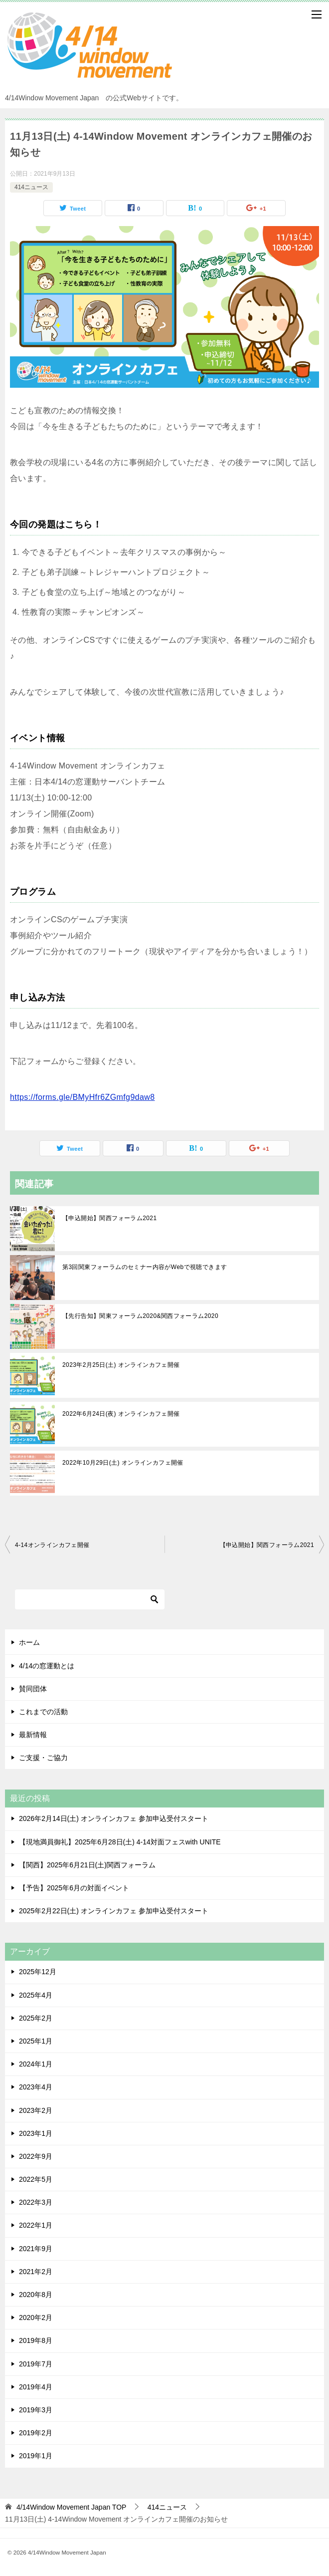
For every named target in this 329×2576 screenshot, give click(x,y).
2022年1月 (35, 2225)
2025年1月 (35, 2041)
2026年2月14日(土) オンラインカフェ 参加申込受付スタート (113, 1818)
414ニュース (31, 187)
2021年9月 (35, 2249)
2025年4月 (35, 1995)
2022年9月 (35, 2156)
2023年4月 (35, 2087)
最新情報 (33, 1735)
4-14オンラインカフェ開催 (52, 1545)
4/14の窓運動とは (46, 1666)
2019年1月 (35, 2456)
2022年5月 (35, 2179)
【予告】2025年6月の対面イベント (74, 1888)
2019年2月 (35, 2433)
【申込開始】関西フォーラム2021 (109, 1218)
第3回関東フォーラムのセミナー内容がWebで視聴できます (144, 1267)
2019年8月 (35, 2340)
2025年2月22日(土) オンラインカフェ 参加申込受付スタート (113, 1911)
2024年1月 (35, 2064)
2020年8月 (35, 2295)
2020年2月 (35, 2317)
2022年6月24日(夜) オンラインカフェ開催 (121, 1413)
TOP (71, 2507)
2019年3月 (35, 2410)
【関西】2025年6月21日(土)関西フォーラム (87, 1865)
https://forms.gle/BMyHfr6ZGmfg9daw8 (82, 1097)
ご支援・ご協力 (43, 1758)
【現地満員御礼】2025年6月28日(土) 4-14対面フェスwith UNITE (120, 1842)
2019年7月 (35, 2364)
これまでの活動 (43, 1712)
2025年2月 (35, 2018)
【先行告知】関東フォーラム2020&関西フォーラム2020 (140, 1315)
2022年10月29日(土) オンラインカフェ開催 (122, 1462)
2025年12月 (37, 1972)
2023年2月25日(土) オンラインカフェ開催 (121, 1364)
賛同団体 (33, 1689)
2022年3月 (35, 2202)
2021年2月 (35, 2272)
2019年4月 (35, 2387)
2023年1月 (35, 2133)
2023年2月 (35, 2110)
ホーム (29, 1642)
